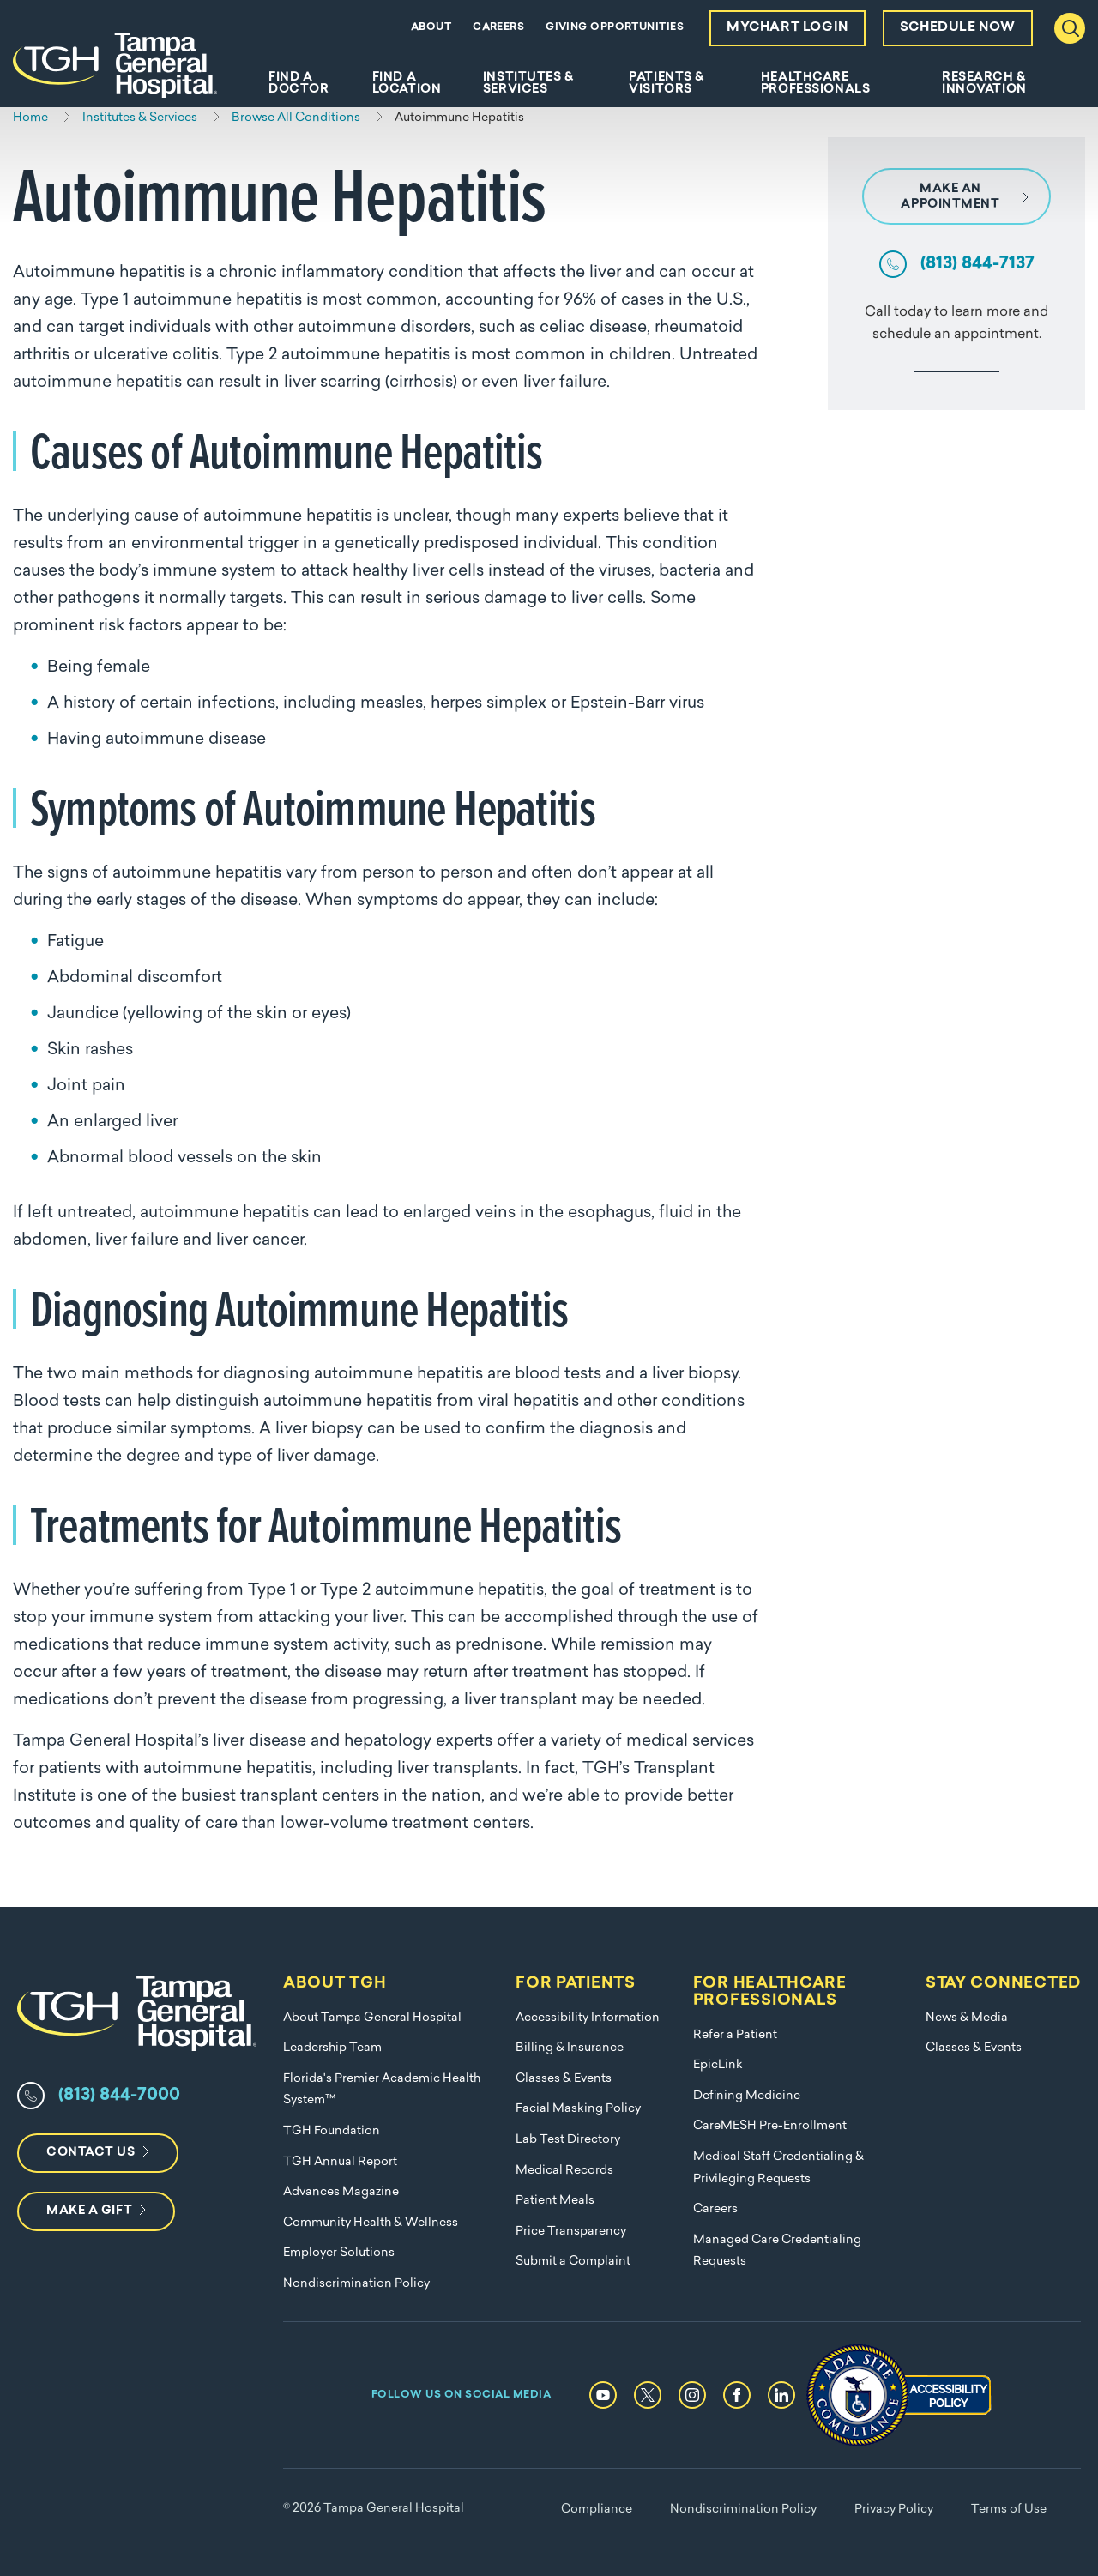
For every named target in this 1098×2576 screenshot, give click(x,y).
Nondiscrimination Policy (356, 2283)
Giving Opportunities (615, 27)
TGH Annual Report (340, 2162)
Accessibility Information (588, 2018)
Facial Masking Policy (578, 2108)
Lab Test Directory (568, 2139)
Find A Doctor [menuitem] (298, 84)
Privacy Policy (893, 2509)
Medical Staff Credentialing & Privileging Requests (778, 2168)
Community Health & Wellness (370, 2223)
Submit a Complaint (573, 2261)
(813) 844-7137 (977, 264)
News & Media (967, 2018)
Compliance (596, 2509)
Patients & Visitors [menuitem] (666, 84)
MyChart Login (787, 27)
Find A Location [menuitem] (406, 84)
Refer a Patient (735, 2035)
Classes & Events (564, 2078)
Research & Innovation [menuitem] (984, 84)
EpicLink (718, 2065)
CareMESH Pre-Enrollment (770, 2126)
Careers (498, 27)
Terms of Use (1009, 2509)
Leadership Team (332, 2048)
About (431, 27)
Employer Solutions (339, 2253)
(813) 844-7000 (119, 2095)
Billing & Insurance (570, 2048)
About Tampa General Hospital (372, 2018)
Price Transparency (571, 2231)
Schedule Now (958, 27)
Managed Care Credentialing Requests (777, 2251)
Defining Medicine (746, 2096)
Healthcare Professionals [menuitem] (815, 84)
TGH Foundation (331, 2131)
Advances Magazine (341, 2192)
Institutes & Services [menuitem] (528, 84)
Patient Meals (555, 2200)
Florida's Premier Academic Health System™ (381, 2090)
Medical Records (564, 2170)
